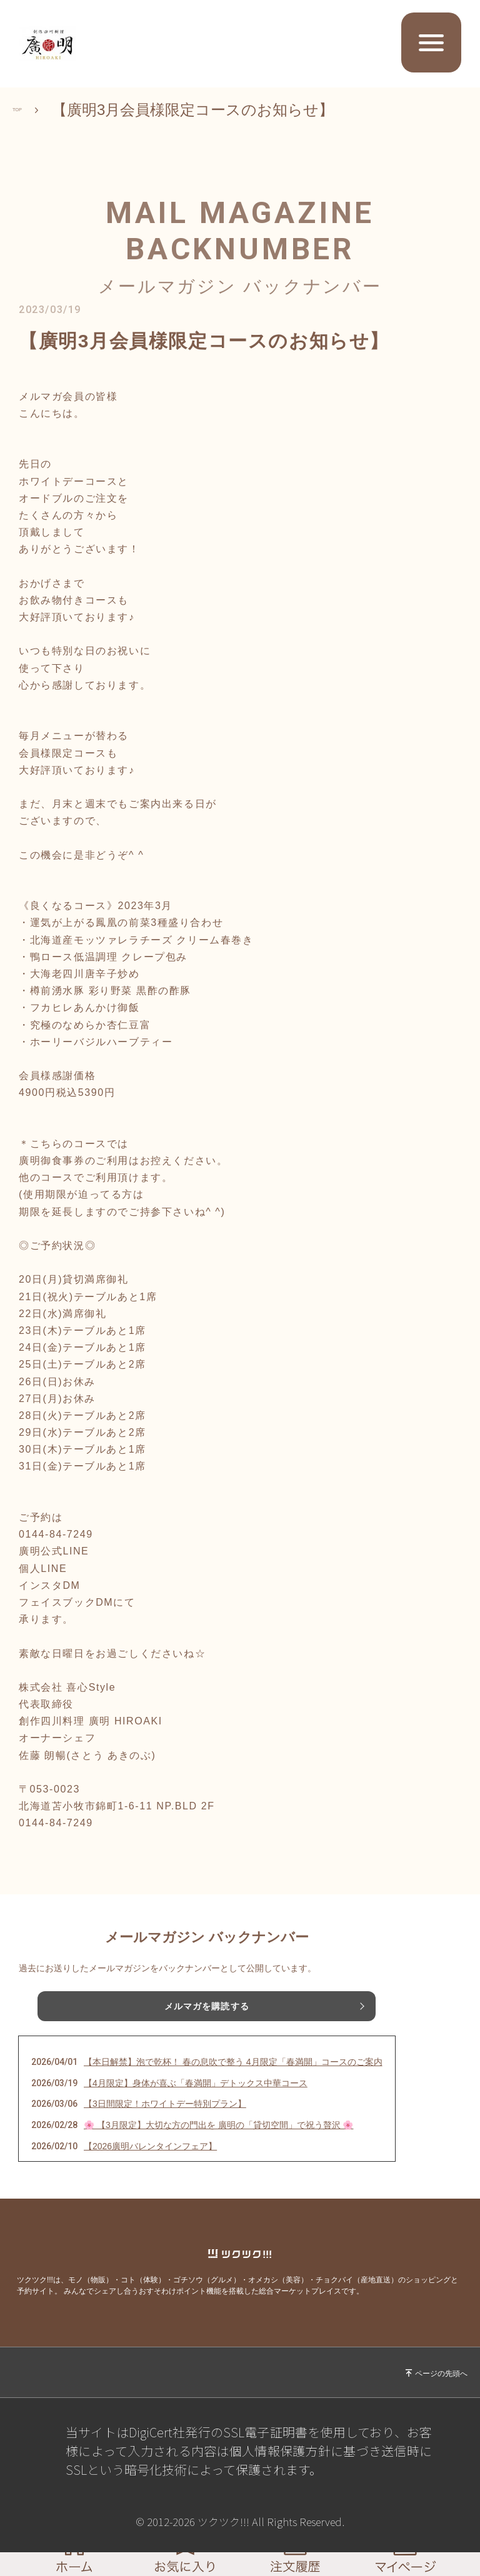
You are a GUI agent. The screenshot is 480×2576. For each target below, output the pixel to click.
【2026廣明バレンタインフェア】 (150, 2146)
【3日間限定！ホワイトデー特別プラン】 (165, 2104)
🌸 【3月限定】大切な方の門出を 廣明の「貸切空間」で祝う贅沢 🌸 (218, 2125)
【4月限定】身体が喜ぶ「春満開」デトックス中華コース (196, 2083)
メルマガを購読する (206, 2006)
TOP (27, 109)
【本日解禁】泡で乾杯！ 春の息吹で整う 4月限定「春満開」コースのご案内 (233, 2062)
